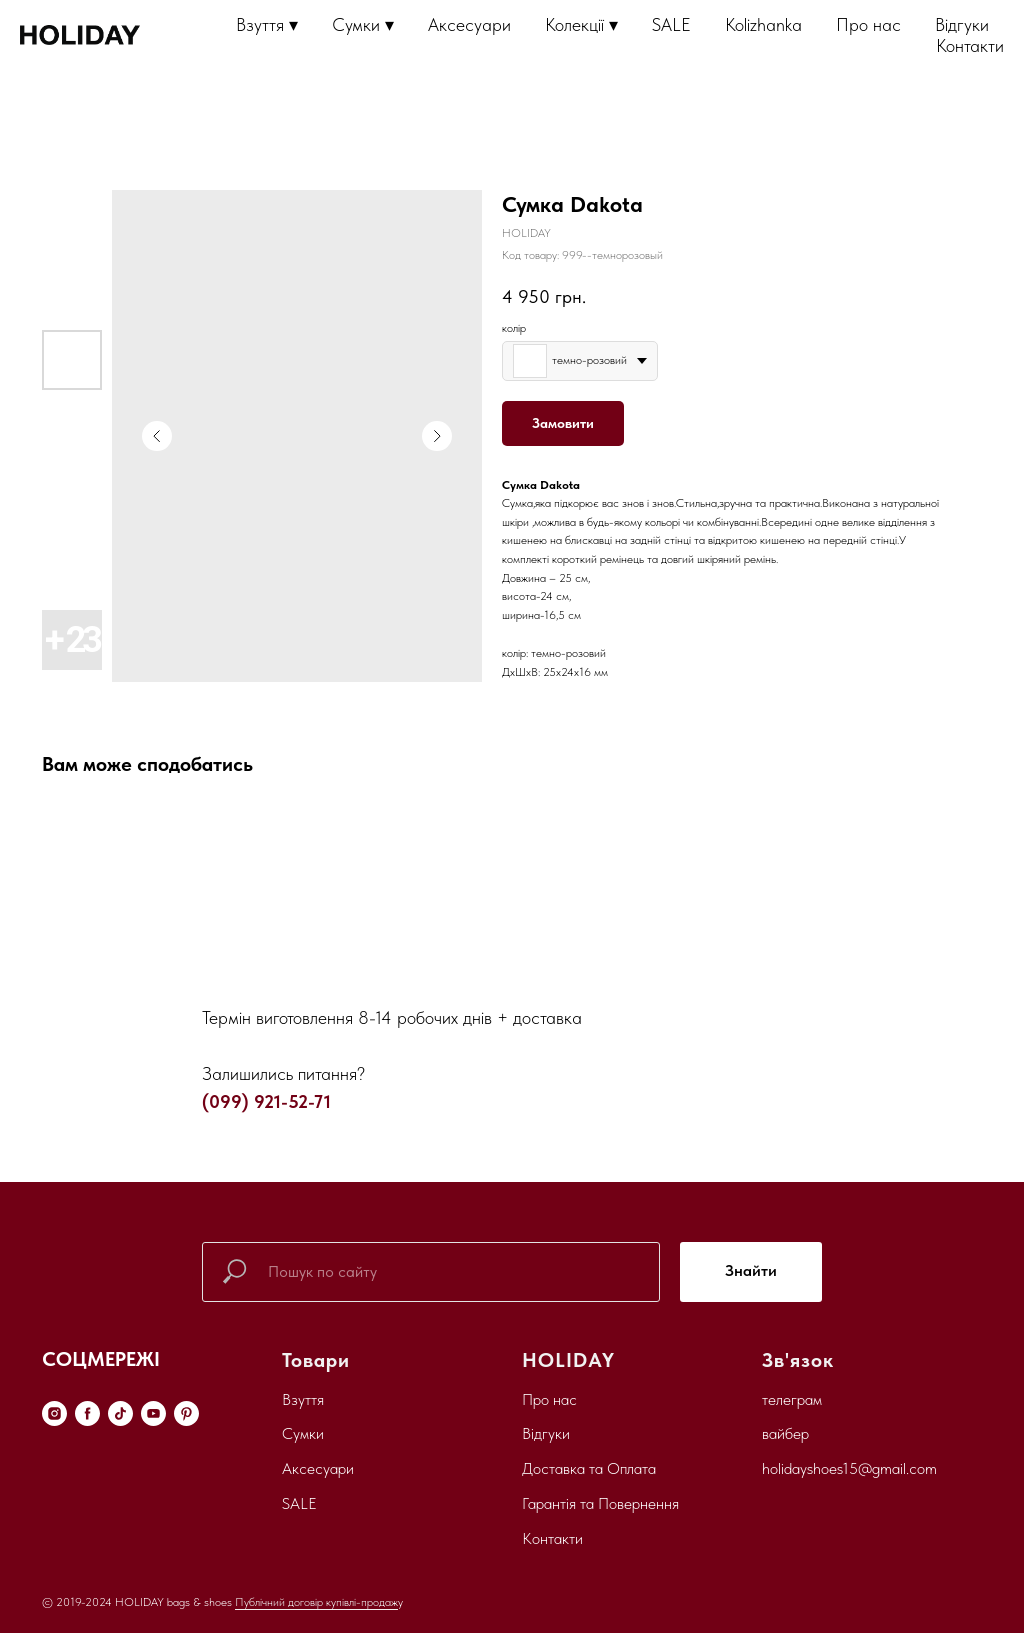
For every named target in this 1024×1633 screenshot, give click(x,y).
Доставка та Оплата (589, 1468)
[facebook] (87, 1413)
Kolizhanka (763, 24)
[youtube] (153, 1413)
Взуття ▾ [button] (267, 24)
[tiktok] (120, 1413)
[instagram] (54, 1413)
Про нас (868, 24)
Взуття (303, 1399)
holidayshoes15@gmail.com (849, 1468)
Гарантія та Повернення (600, 1503)
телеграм (792, 1399)
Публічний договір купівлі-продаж (316, 1602)
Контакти (970, 45)
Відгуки (962, 24)
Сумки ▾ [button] (363, 24)
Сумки (303, 1433)
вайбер (785, 1433)
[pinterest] (186, 1413)
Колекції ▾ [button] (581, 24)
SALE (671, 24)
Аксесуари (469, 24)
